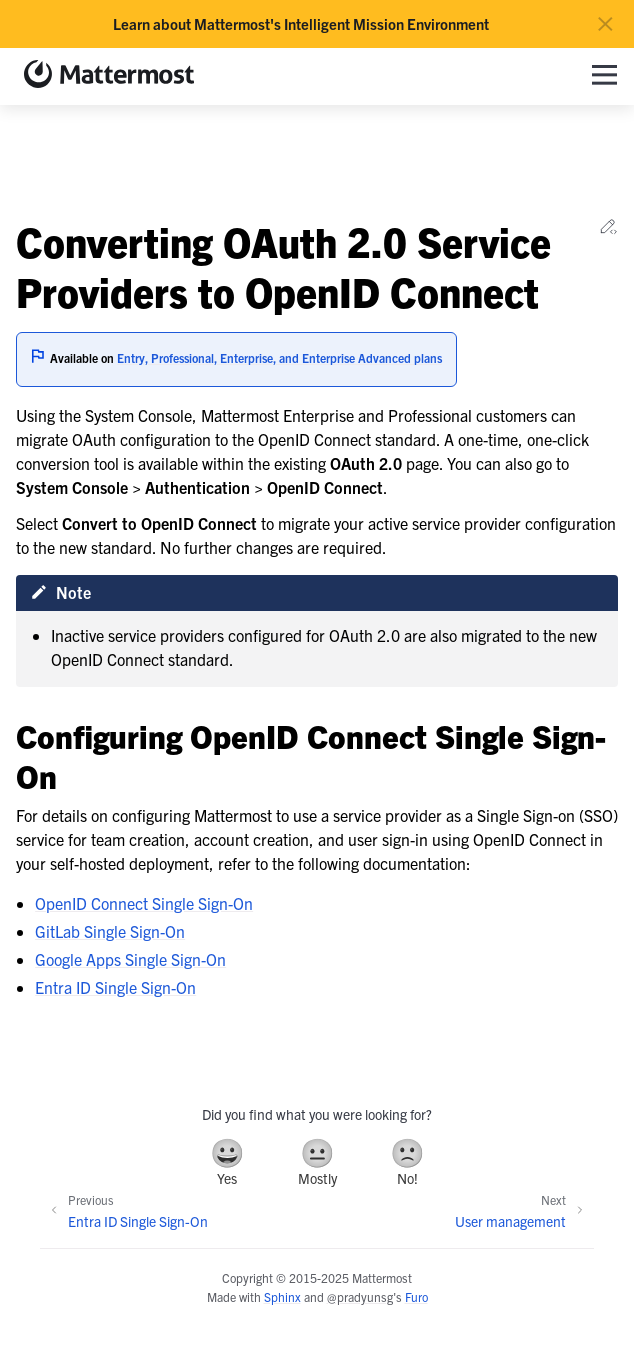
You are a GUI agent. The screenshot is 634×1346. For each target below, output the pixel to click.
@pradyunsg (360, 1296)
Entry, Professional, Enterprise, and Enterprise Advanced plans (279, 357)
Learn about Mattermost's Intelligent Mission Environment (301, 24)
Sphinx (282, 1296)
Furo (416, 1296)
